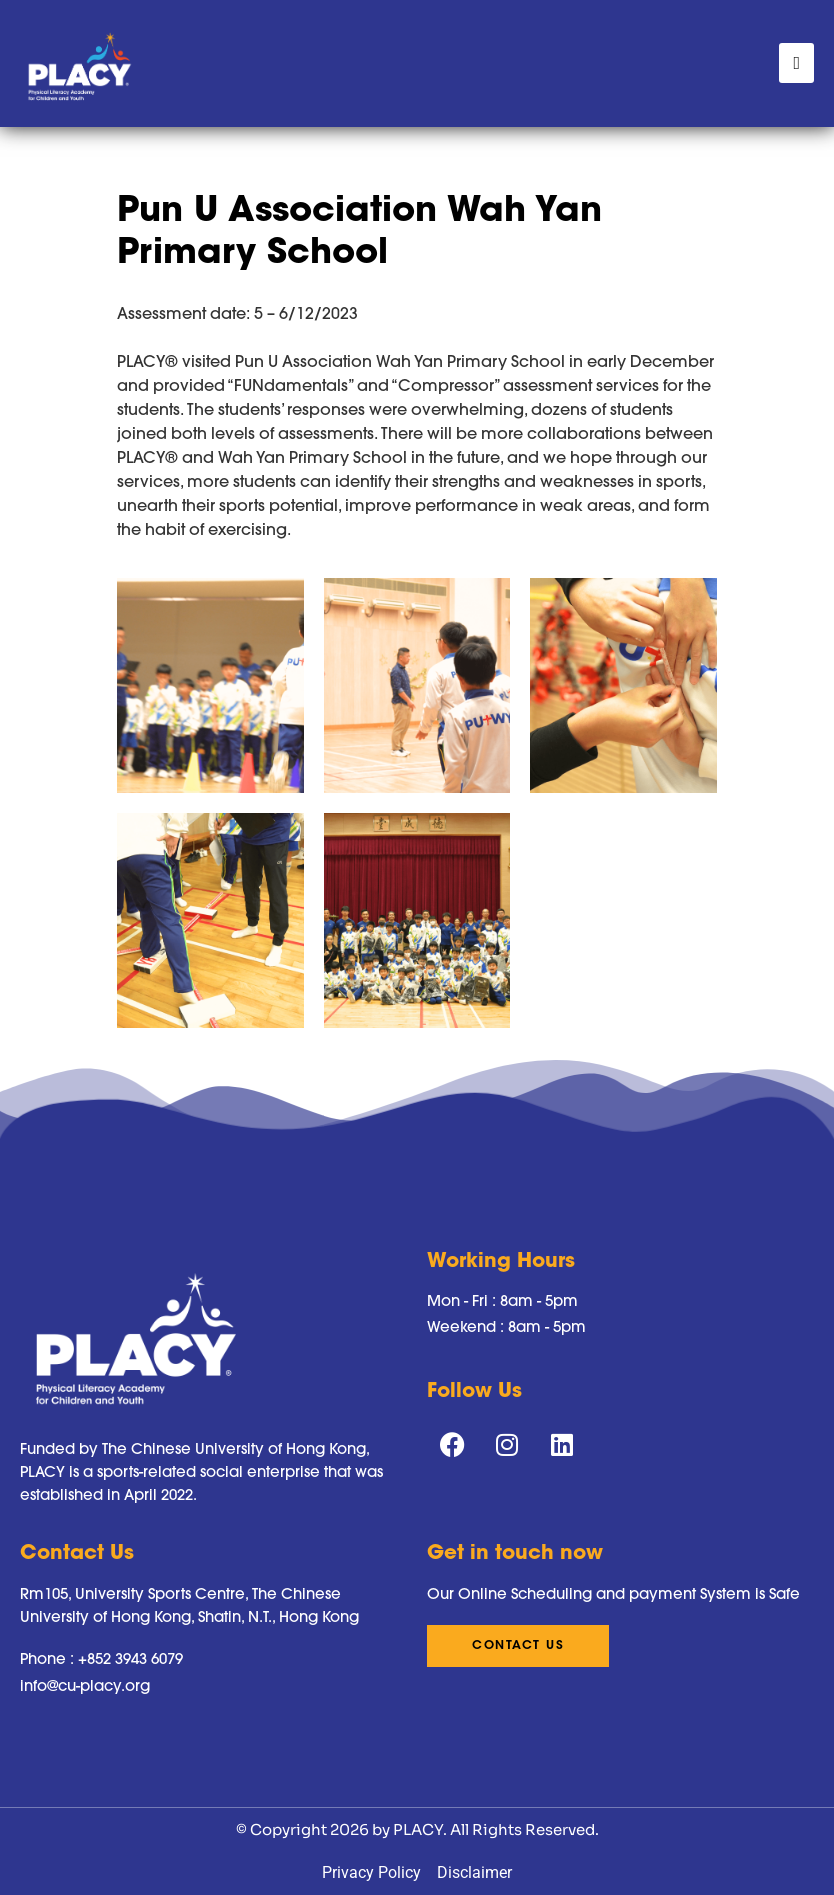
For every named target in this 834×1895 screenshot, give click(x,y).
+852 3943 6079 (130, 1658)
